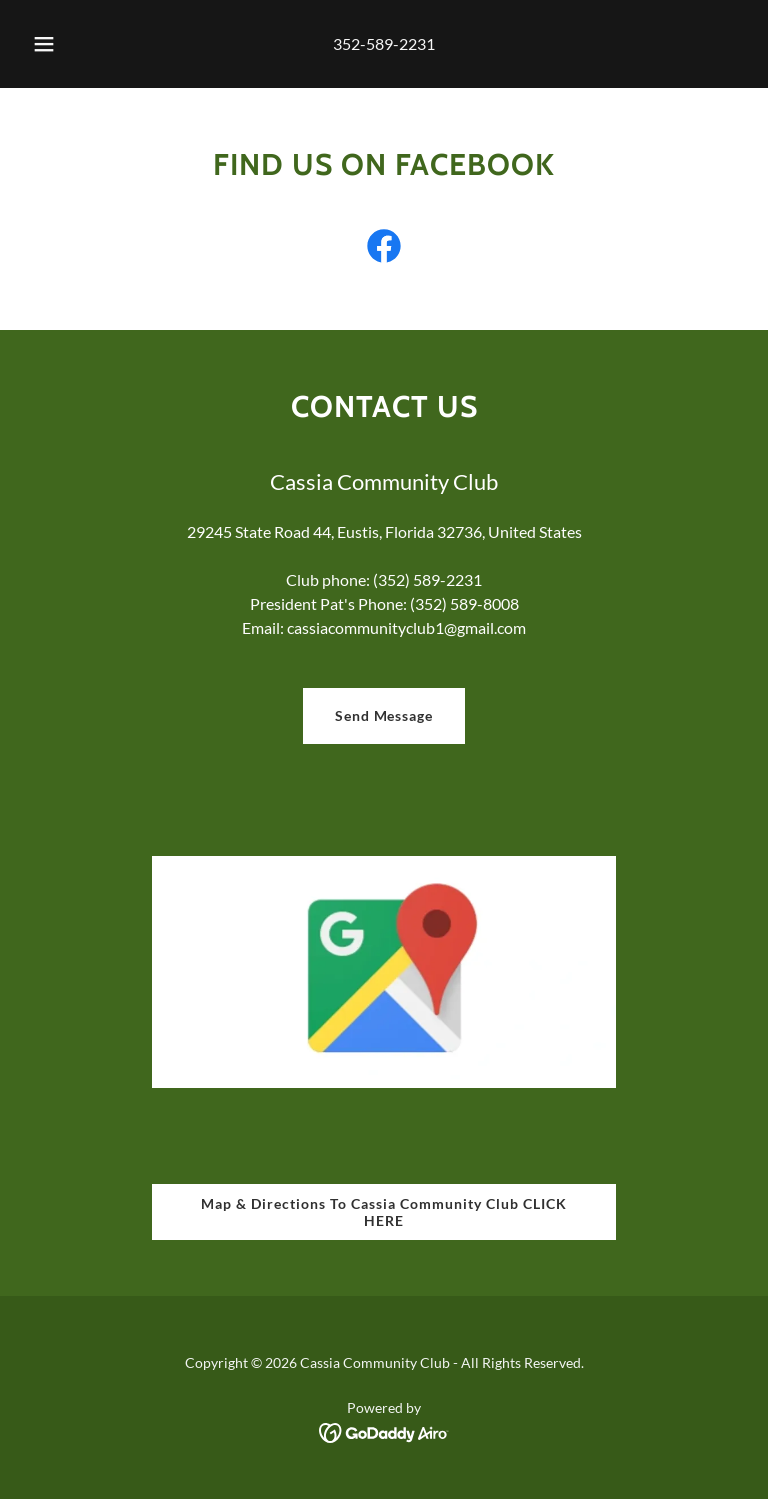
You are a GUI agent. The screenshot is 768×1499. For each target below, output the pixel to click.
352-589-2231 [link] (384, 43)
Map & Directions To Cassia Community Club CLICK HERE (384, 1212)
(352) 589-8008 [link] (464, 603)
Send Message (384, 715)
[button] (55, 44)
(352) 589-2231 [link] (427, 579)
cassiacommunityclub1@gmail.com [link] (406, 627)
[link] (384, 250)
